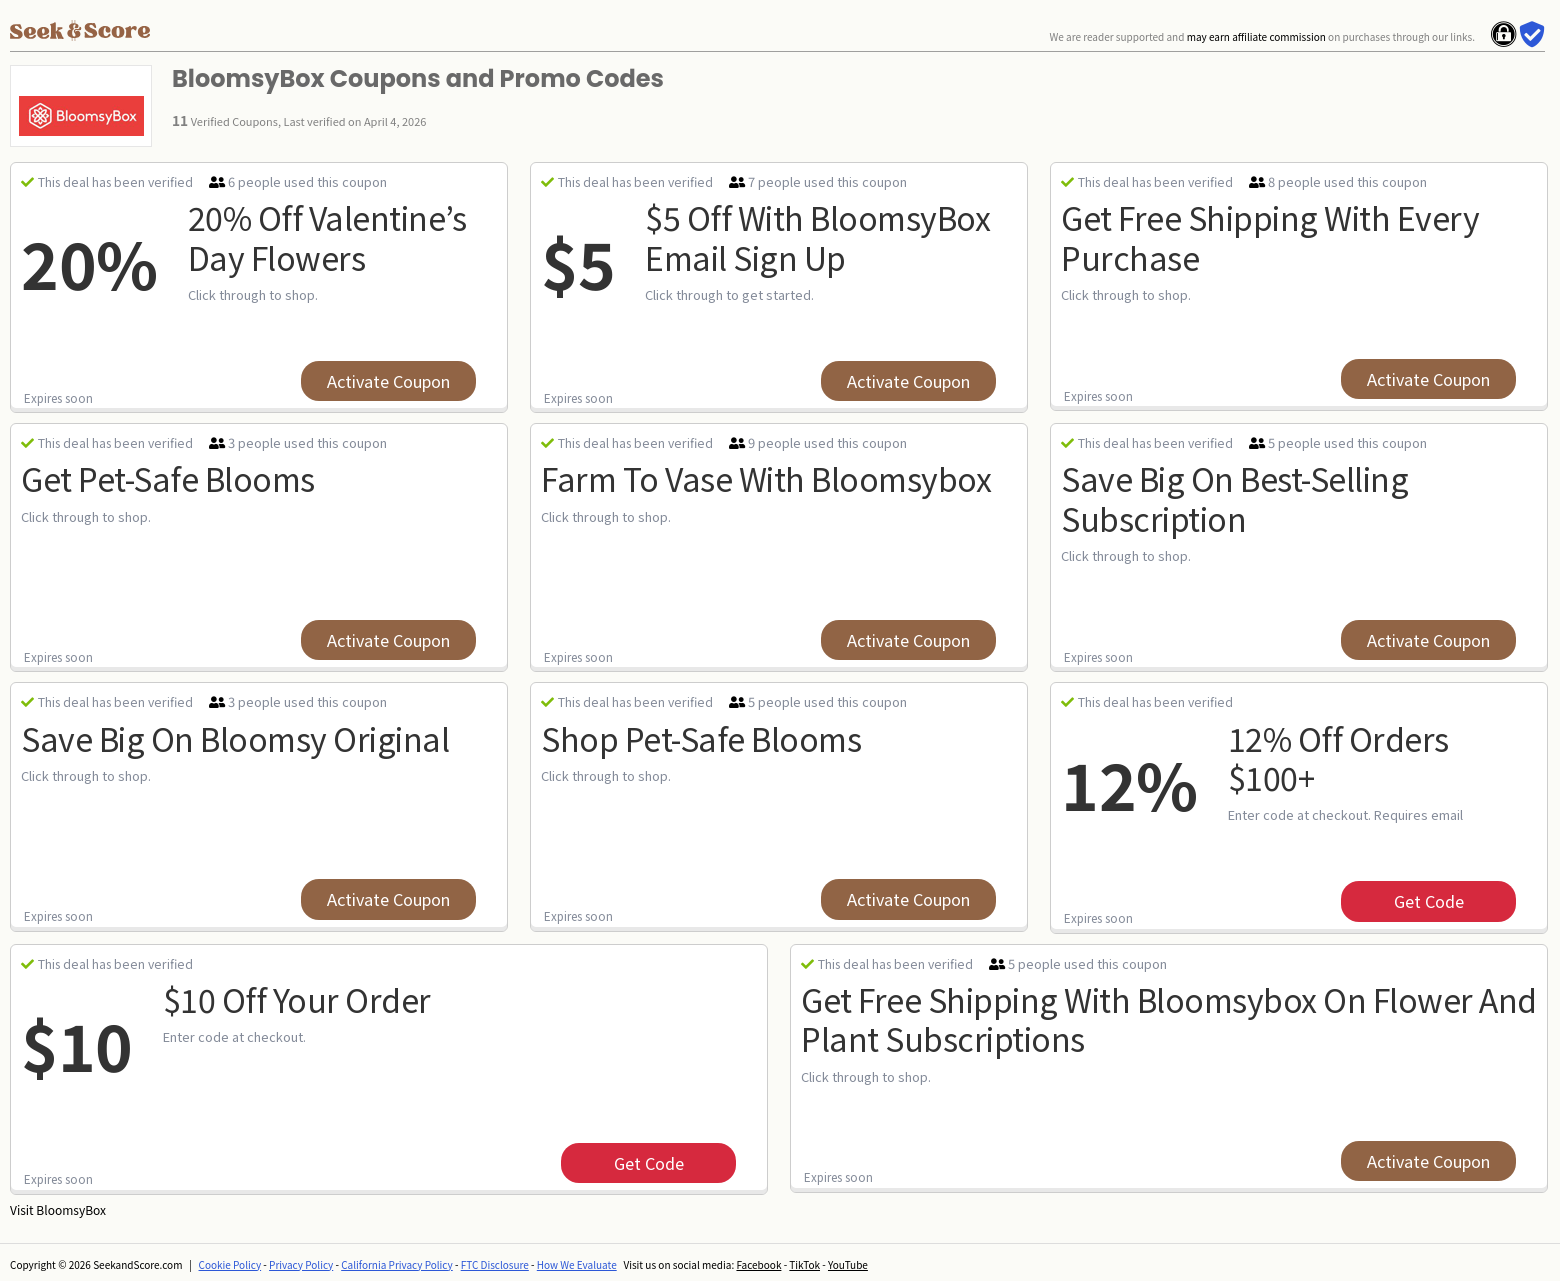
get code (1429, 901)
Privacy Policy (301, 1264)
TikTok (804, 1264)
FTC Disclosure (495, 1264)
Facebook (758, 1264)
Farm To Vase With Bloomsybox (766, 478)
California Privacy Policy (397, 1264)
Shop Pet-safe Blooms (701, 738)
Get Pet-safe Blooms (168, 478)
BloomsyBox (71, 1209)
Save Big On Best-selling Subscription (1234, 497)
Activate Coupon (388, 381)
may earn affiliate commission (1256, 36)
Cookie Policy (230, 1264)
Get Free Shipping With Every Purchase (1270, 236)
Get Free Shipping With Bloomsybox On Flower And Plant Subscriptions (1169, 1018)
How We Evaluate (577, 1264)
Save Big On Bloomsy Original (235, 738)
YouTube (848, 1264)
